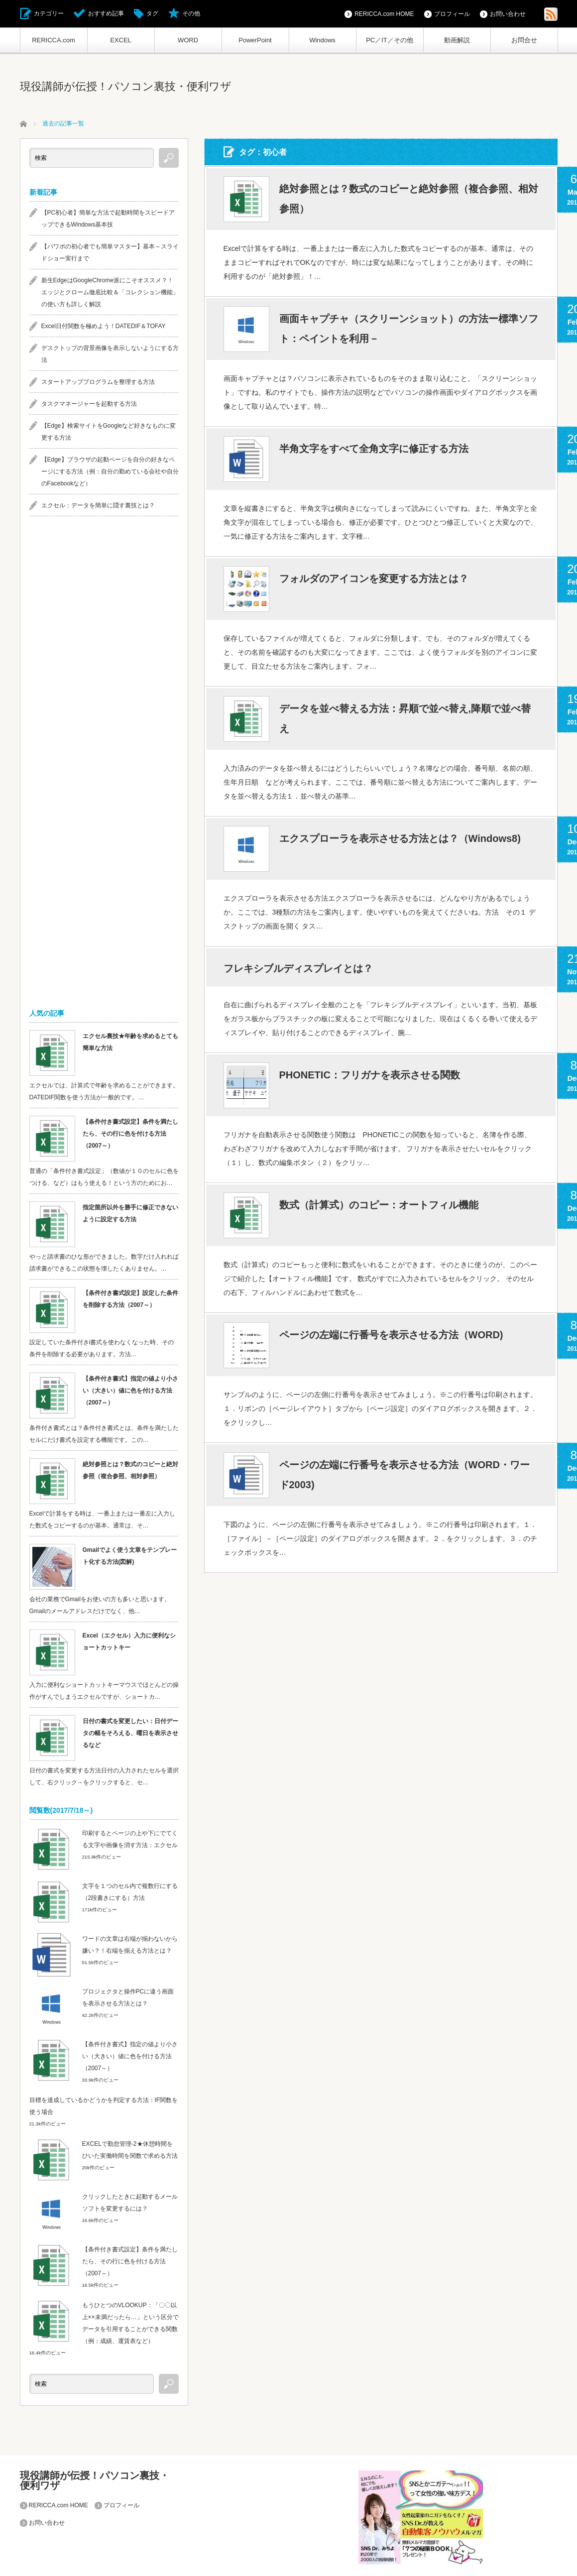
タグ (152, 13)
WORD (188, 40)
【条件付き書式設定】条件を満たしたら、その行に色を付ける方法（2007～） (130, 1133)
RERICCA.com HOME (384, 13)
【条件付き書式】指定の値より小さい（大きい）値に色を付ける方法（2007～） (130, 1390)
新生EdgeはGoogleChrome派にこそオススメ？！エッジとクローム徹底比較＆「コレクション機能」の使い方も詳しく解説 (110, 292)
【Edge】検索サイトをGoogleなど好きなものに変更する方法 (108, 431)
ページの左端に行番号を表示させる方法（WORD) (391, 1334)
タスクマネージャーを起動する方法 (89, 403)
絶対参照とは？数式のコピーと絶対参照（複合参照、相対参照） (408, 198)
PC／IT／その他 (389, 40)
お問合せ (524, 40)
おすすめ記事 (106, 13)
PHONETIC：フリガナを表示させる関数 (369, 1074)
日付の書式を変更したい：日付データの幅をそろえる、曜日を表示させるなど (130, 1733)
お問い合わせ (508, 13)
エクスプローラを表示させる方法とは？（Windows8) (400, 838)
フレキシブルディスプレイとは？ (298, 968)
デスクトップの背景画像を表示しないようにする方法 (110, 354)
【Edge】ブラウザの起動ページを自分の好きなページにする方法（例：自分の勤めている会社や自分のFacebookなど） (110, 471)
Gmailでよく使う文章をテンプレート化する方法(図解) (130, 1555)
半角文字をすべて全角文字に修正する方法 (373, 448)
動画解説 (457, 40)
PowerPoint (254, 40)
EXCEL (120, 40)
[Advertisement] (104, 680)
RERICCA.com (53, 40)
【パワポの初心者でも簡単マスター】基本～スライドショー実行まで (110, 252)
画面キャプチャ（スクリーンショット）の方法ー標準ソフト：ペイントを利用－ (408, 328)
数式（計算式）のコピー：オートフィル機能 (378, 1204)
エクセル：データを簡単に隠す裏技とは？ (98, 505)
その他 (191, 13)
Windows (322, 40)
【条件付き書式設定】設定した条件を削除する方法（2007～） (130, 1298)
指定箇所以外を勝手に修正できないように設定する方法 (130, 1213)
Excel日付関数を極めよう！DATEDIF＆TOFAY (103, 326)
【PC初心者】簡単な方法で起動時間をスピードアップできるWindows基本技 (108, 218)
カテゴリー (49, 13)
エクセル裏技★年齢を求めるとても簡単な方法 (130, 1042)
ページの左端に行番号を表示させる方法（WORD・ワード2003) (404, 1474)
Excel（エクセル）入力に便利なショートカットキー (129, 1641)
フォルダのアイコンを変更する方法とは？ (373, 578)
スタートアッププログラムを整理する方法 (98, 381)
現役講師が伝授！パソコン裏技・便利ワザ (125, 86)
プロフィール (452, 13)
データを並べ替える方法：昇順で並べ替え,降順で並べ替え (405, 718)
